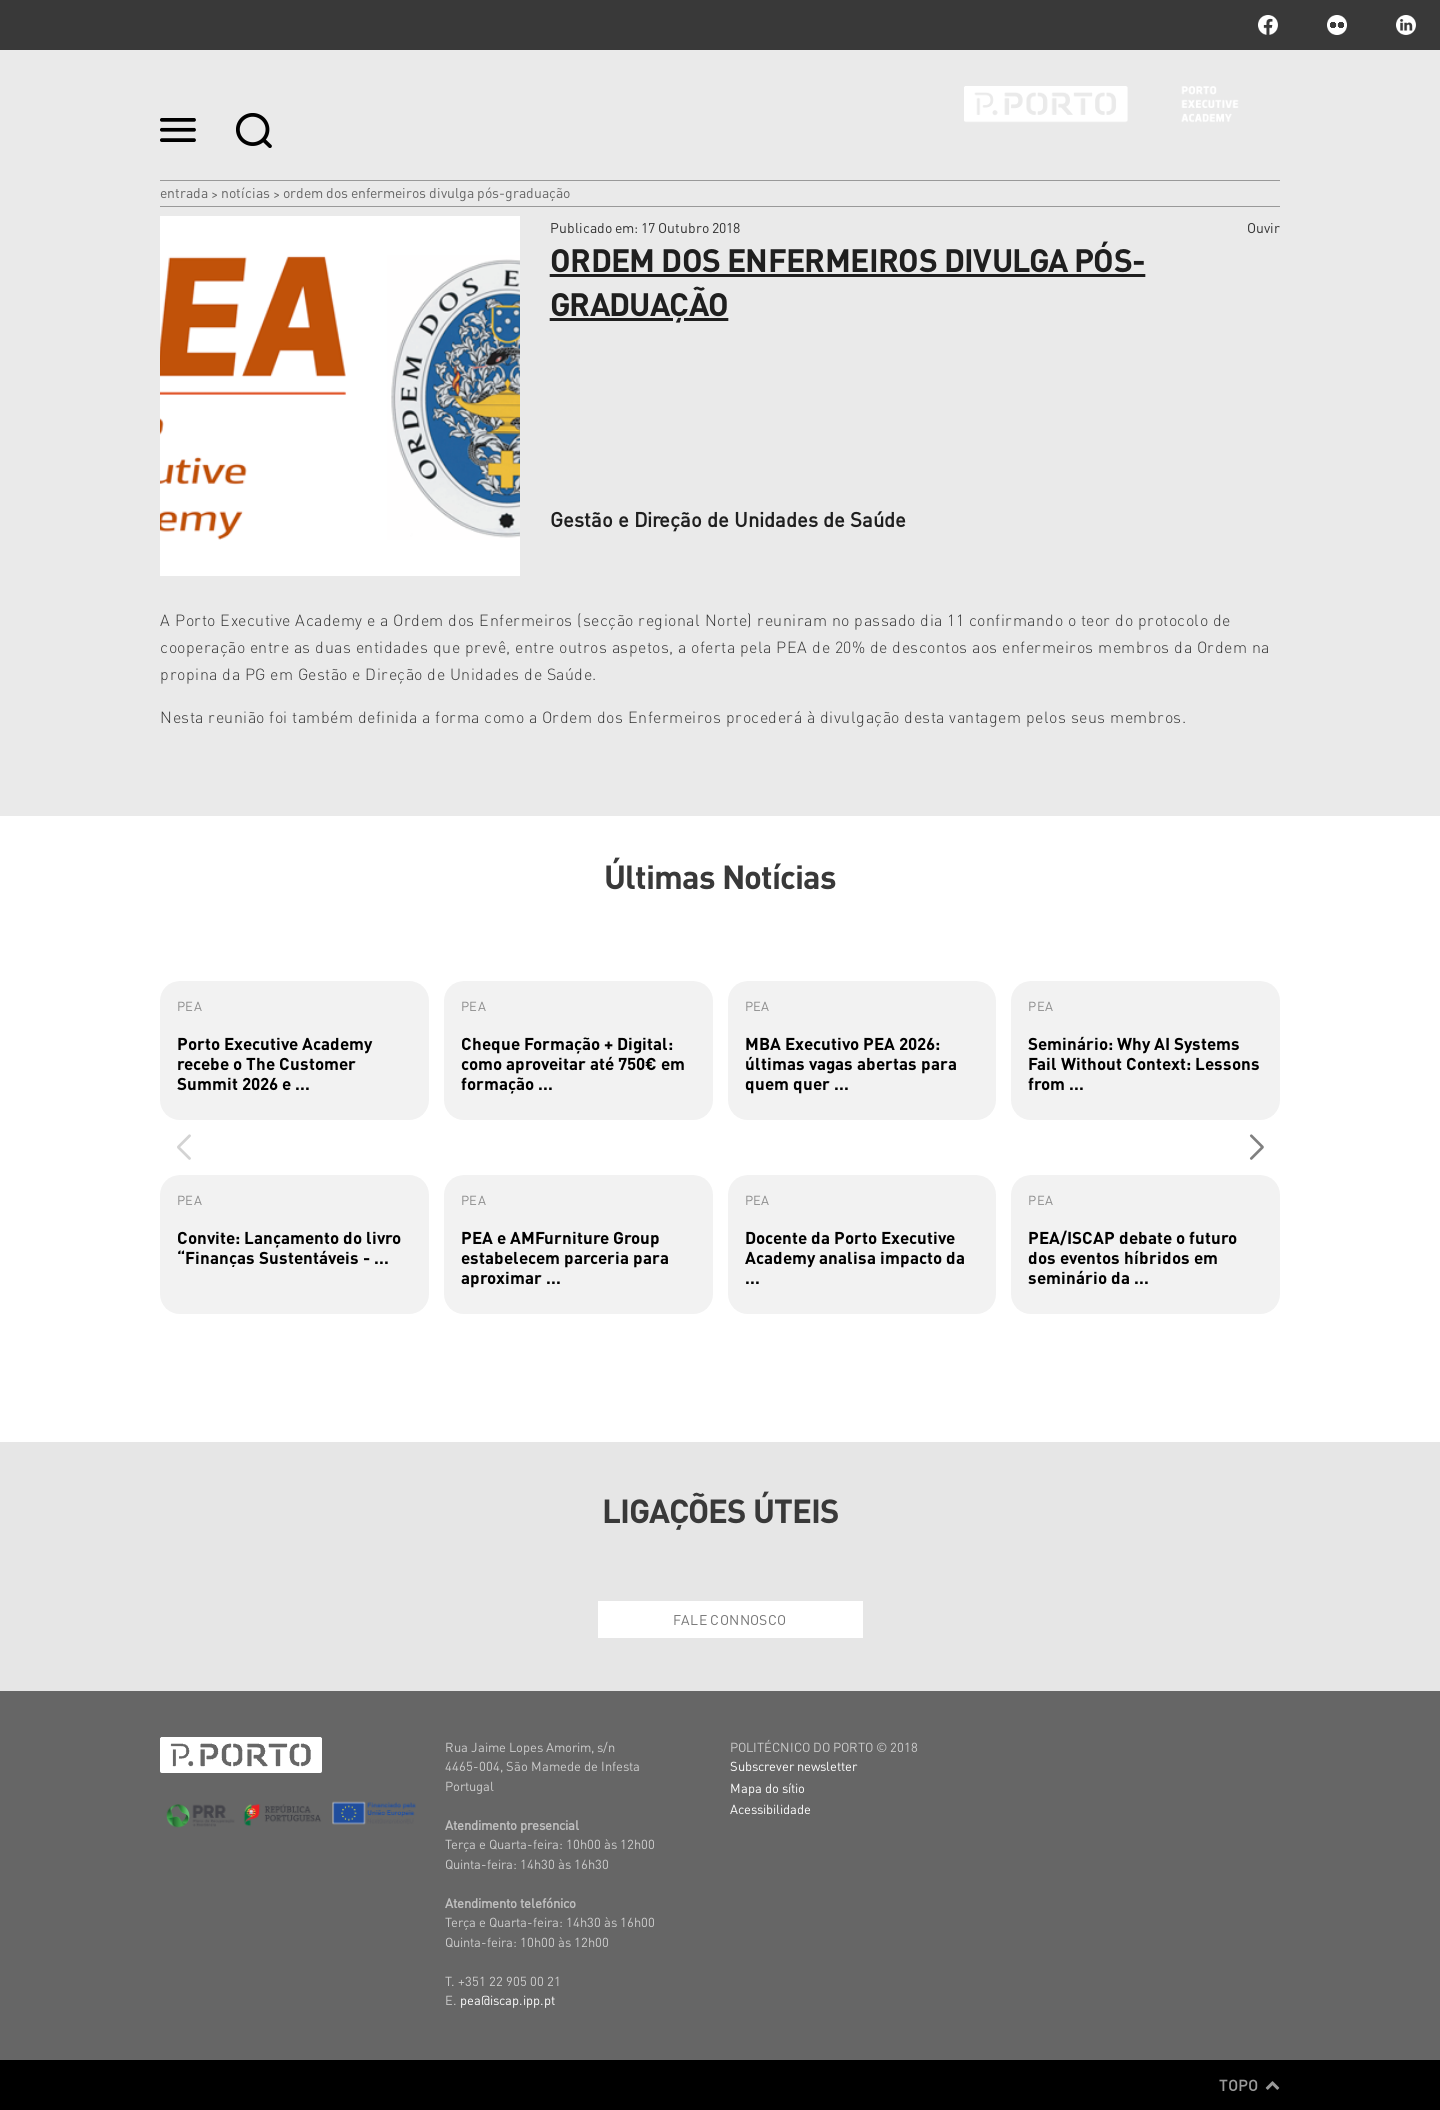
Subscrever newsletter (793, 1765)
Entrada (184, 192)
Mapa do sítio (767, 1787)
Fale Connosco (729, 1619)
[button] (1256, 1147)
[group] (294, 1050)
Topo (1249, 2085)
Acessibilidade (770, 1808)
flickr (1337, 25)
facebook (1268, 25)
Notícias (245, 192)
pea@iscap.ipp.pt (507, 1999)
